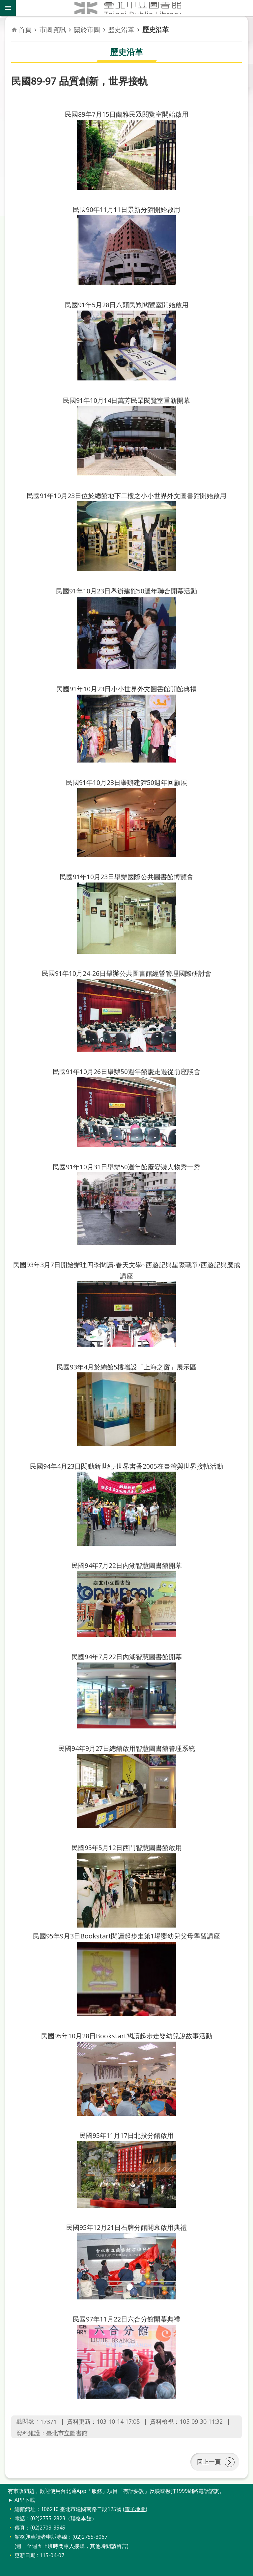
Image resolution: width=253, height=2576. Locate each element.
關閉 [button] (8, 8)
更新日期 (25, 2555)
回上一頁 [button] (209, 2462)
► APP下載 (21, 2499)
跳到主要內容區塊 (3, 3)
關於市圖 (87, 29)
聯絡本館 (81, 2518)
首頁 (25, 29)
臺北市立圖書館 (134, 8)
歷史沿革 (121, 29)
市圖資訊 (53, 29)
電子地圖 (135, 2509)
